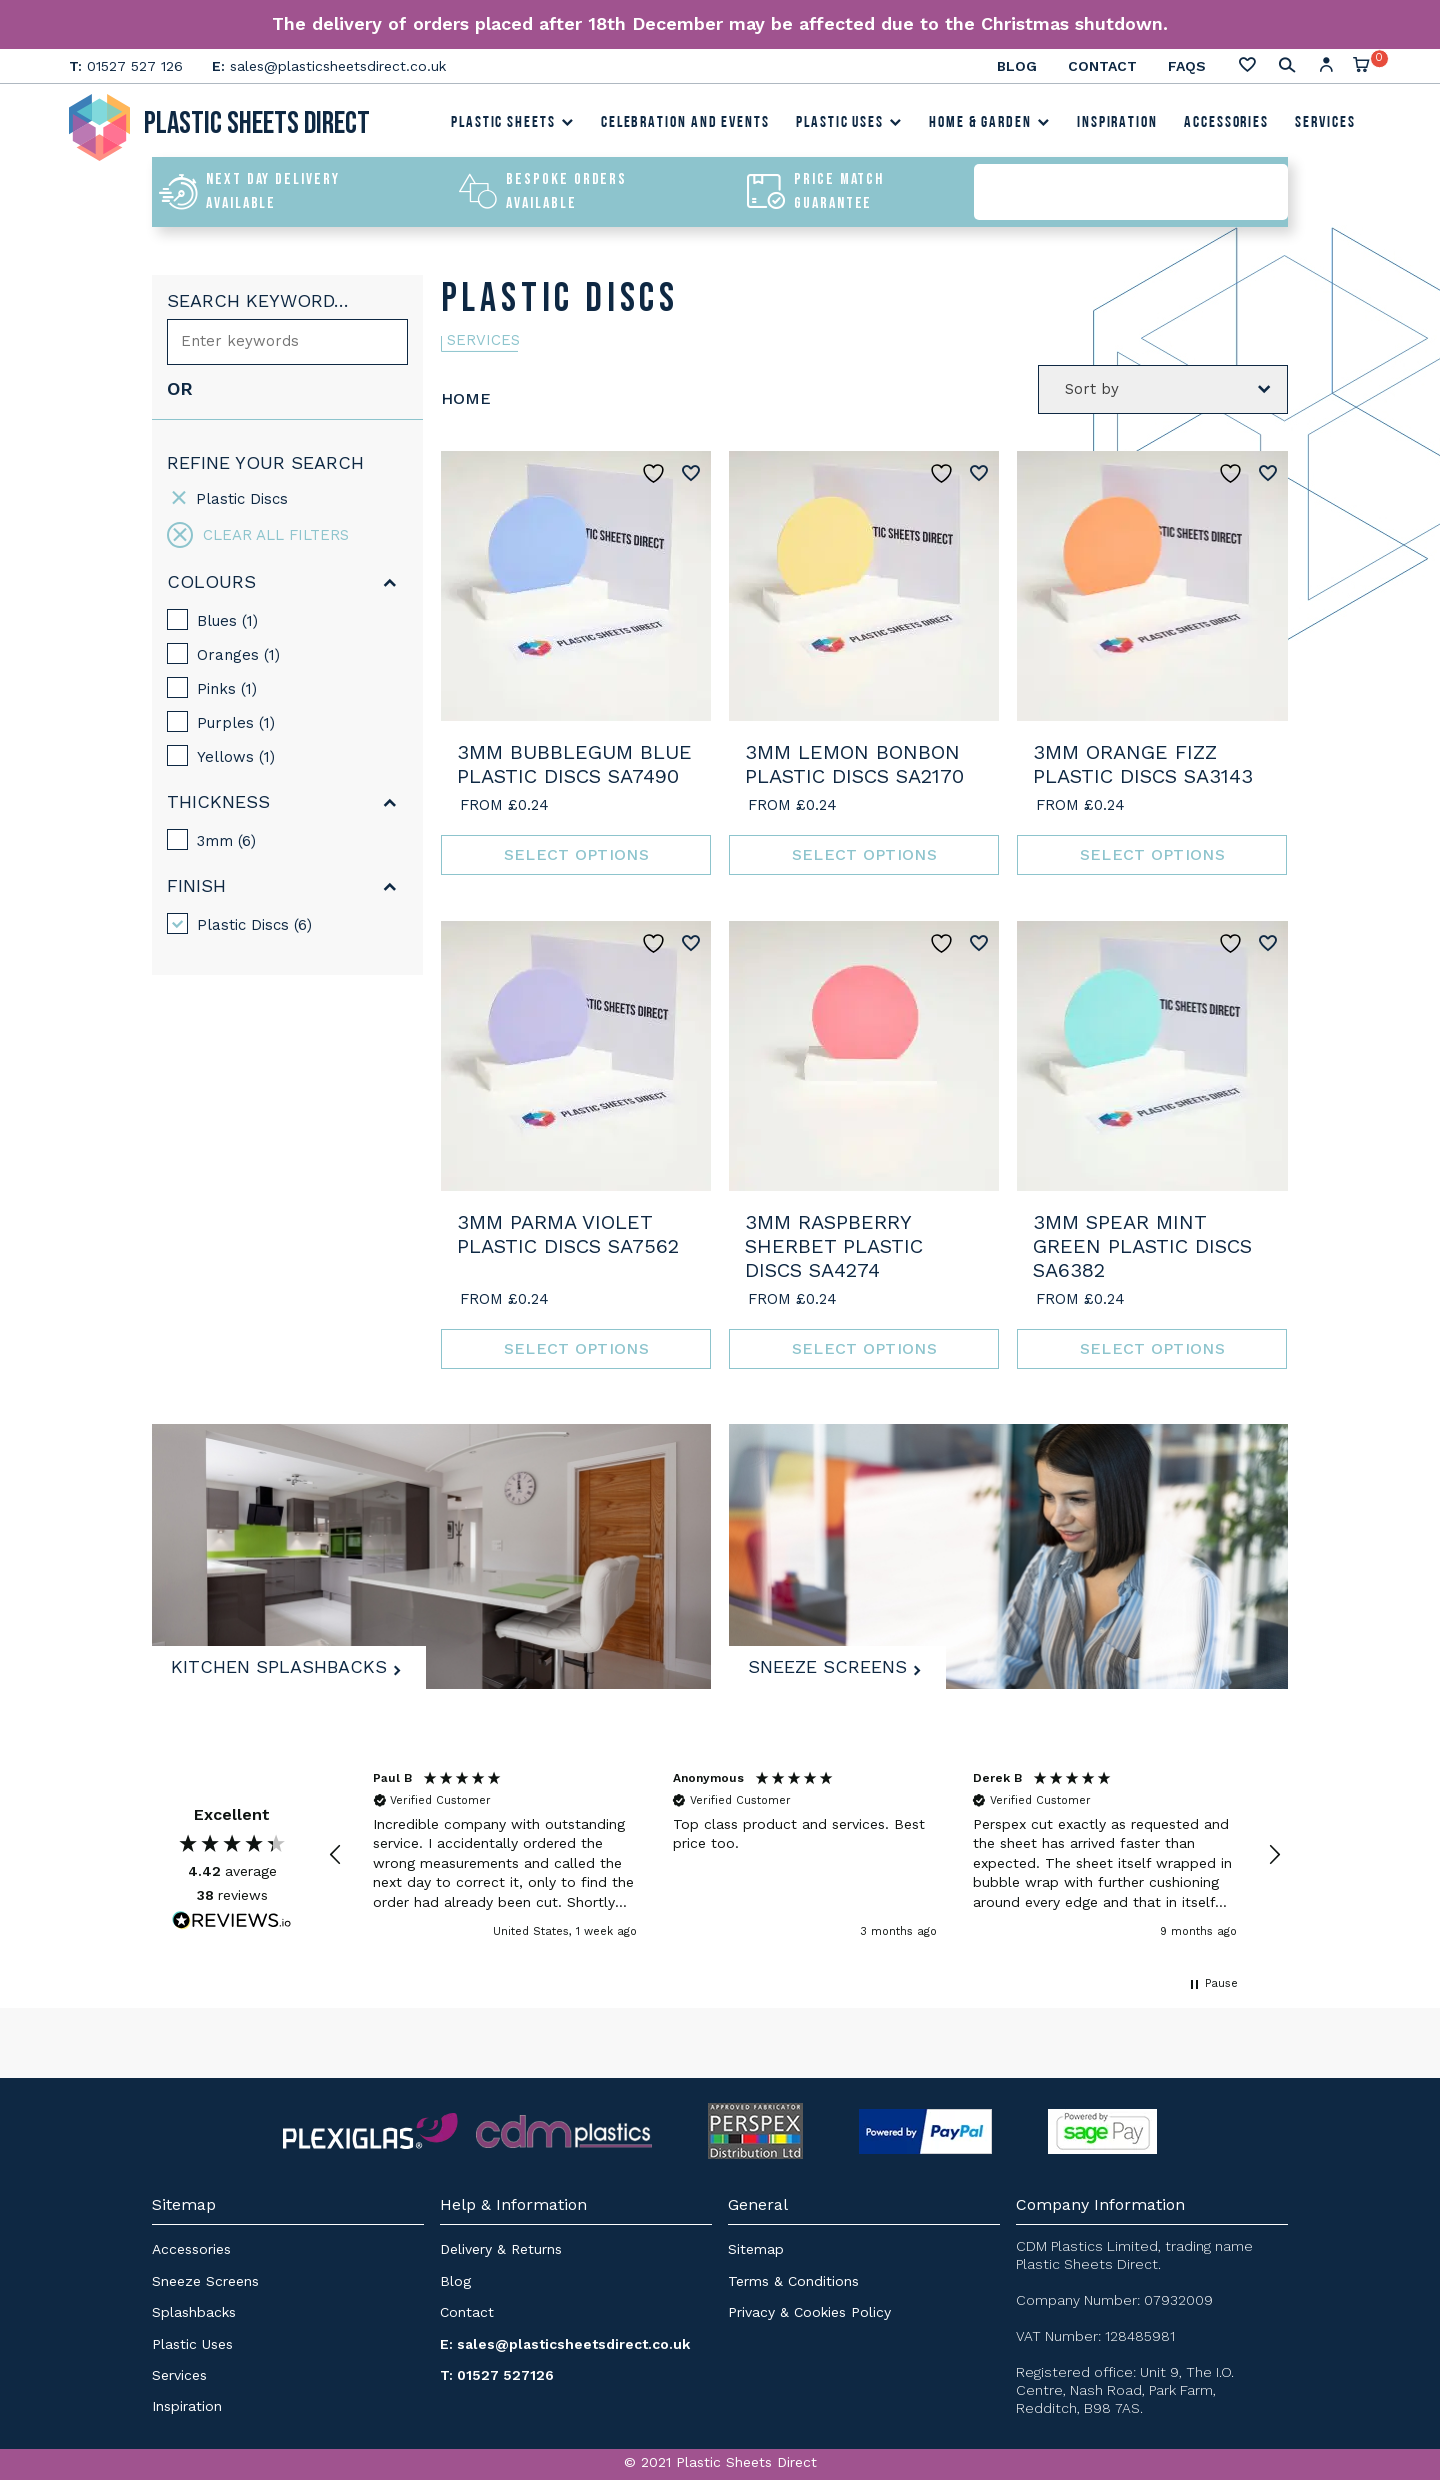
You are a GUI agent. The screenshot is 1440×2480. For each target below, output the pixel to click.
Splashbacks (194, 2312)
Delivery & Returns (501, 2249)
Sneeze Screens (833, 1662)
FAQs (1187, 66)
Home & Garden (990, 126)
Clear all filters (258, 535)
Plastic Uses (849, 126)
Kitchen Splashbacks (285, 1662)
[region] (805, 1855)
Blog (1017, 66)
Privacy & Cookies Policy (809, 2312)
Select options (575, 854)
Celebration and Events (685, 126)
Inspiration (1117, 126)
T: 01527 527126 (497, 2374)
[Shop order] (1163, 388)
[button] (336, 1855)
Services (1325, 126)
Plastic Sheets (513, 126)
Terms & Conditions (793, 2280)
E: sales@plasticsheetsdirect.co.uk (565, 2343)
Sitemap (756, 2249)
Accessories (1226, 126)
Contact (1102, 66)
